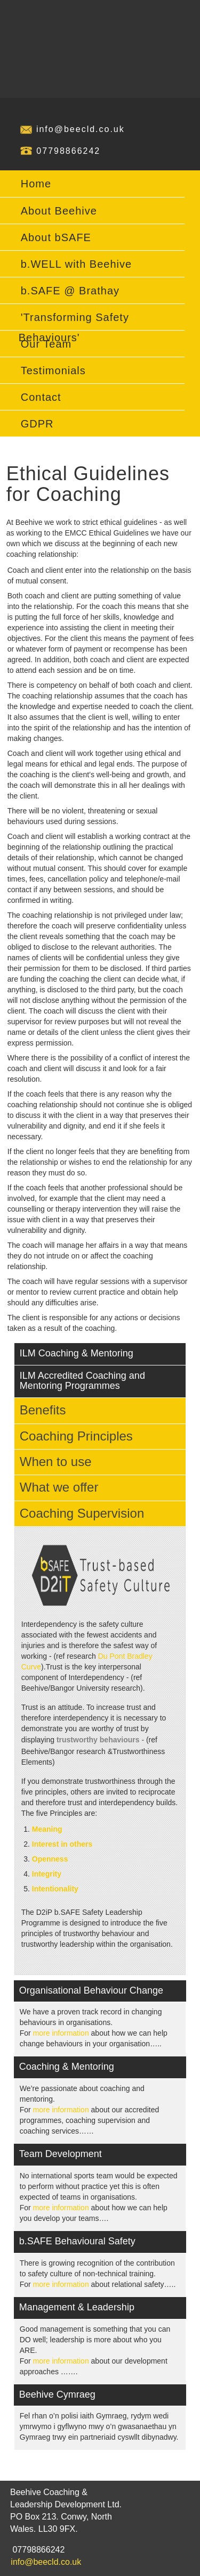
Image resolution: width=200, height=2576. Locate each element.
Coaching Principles (76, 1436)
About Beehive (59, 211)
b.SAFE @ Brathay (70, 291)
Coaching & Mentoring (66, 2066)
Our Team (46, 344)
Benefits (43, 1410)
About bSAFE (56, 237)
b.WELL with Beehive (76, 264)
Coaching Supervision (82, 1513)
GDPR (37, 424)
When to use (56, 1461)
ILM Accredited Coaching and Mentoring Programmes (82, 1381)
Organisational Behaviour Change (91, 1990)
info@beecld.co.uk (80, 129)
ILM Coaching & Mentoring (76, 1353)
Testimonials (53, 370)
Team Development (60, 2154)
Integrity (46, 1874)
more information (61, 2033)
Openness (50, 1859)
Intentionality (55, 1888)
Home (36, 184)
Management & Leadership (76, 2307)
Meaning (47, 1829)
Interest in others (62, 1844)
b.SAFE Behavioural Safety (77, 2241)
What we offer (59, 1487)
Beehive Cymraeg (57, 2394)
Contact (41, 397)
